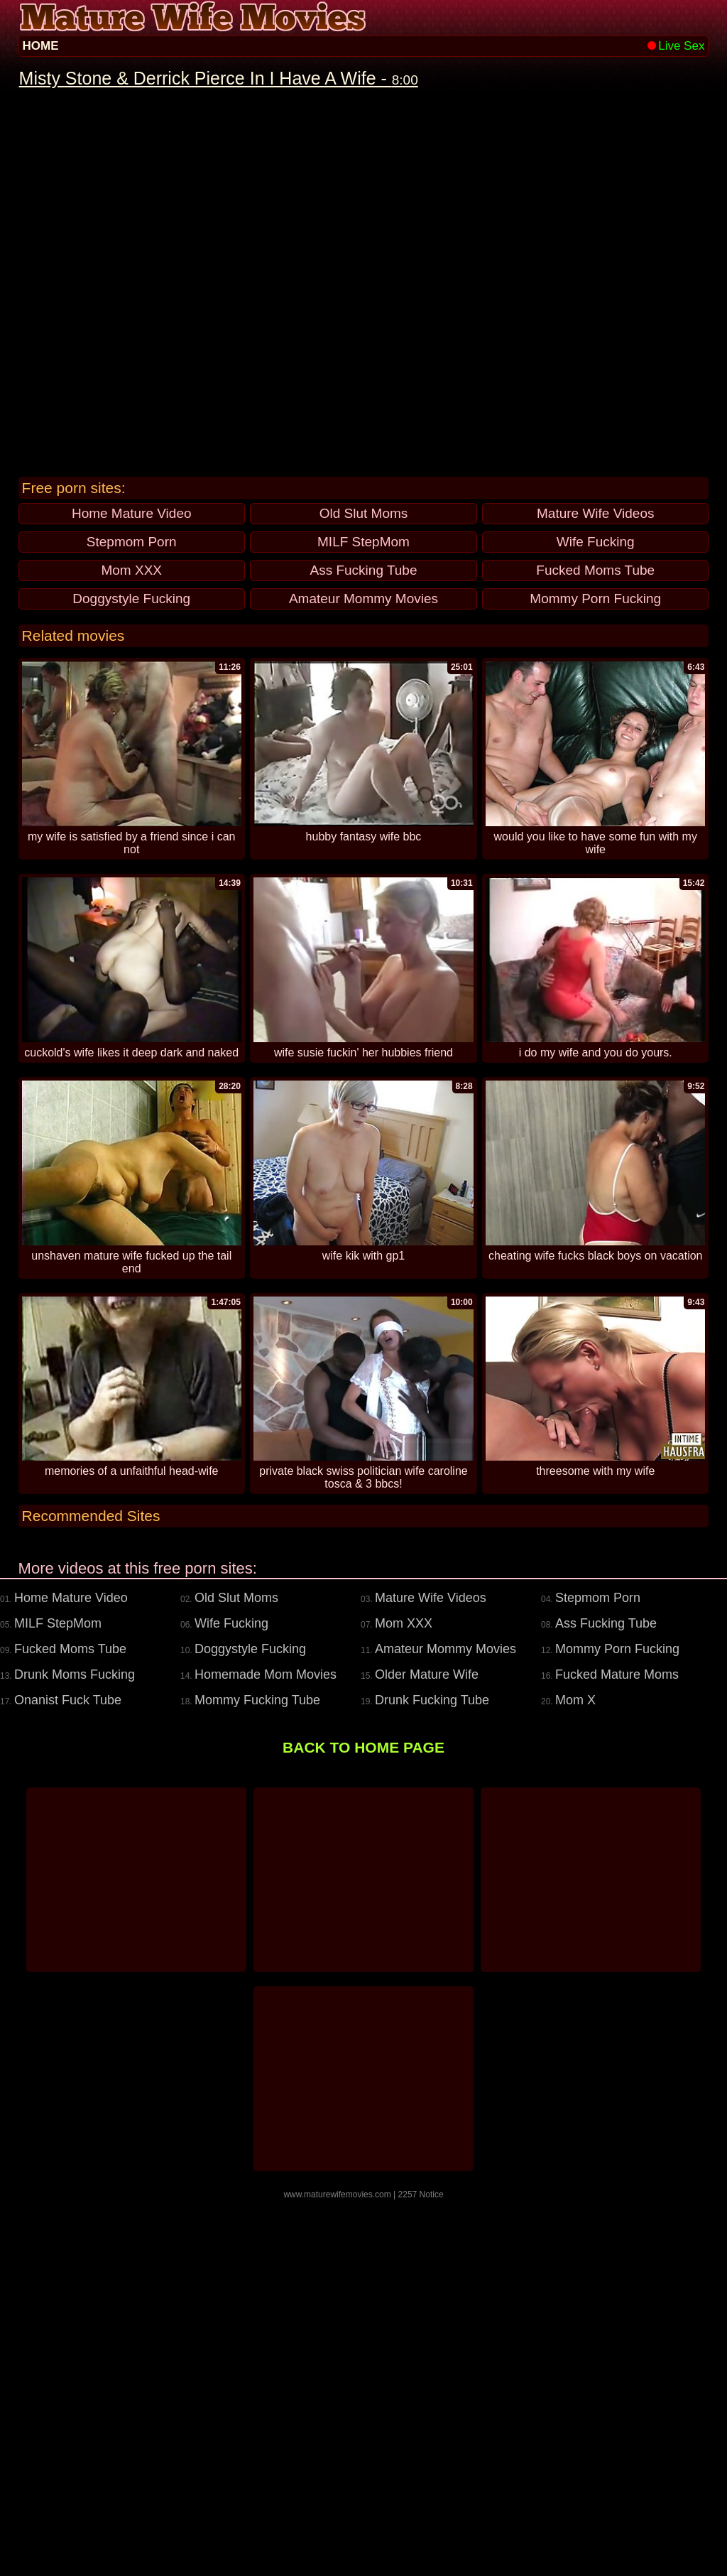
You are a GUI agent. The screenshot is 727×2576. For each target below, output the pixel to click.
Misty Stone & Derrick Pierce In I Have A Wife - (218, 78)
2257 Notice (421, 2571)
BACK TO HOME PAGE (363, 2124)
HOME (41, 46)
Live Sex (675, 46)
